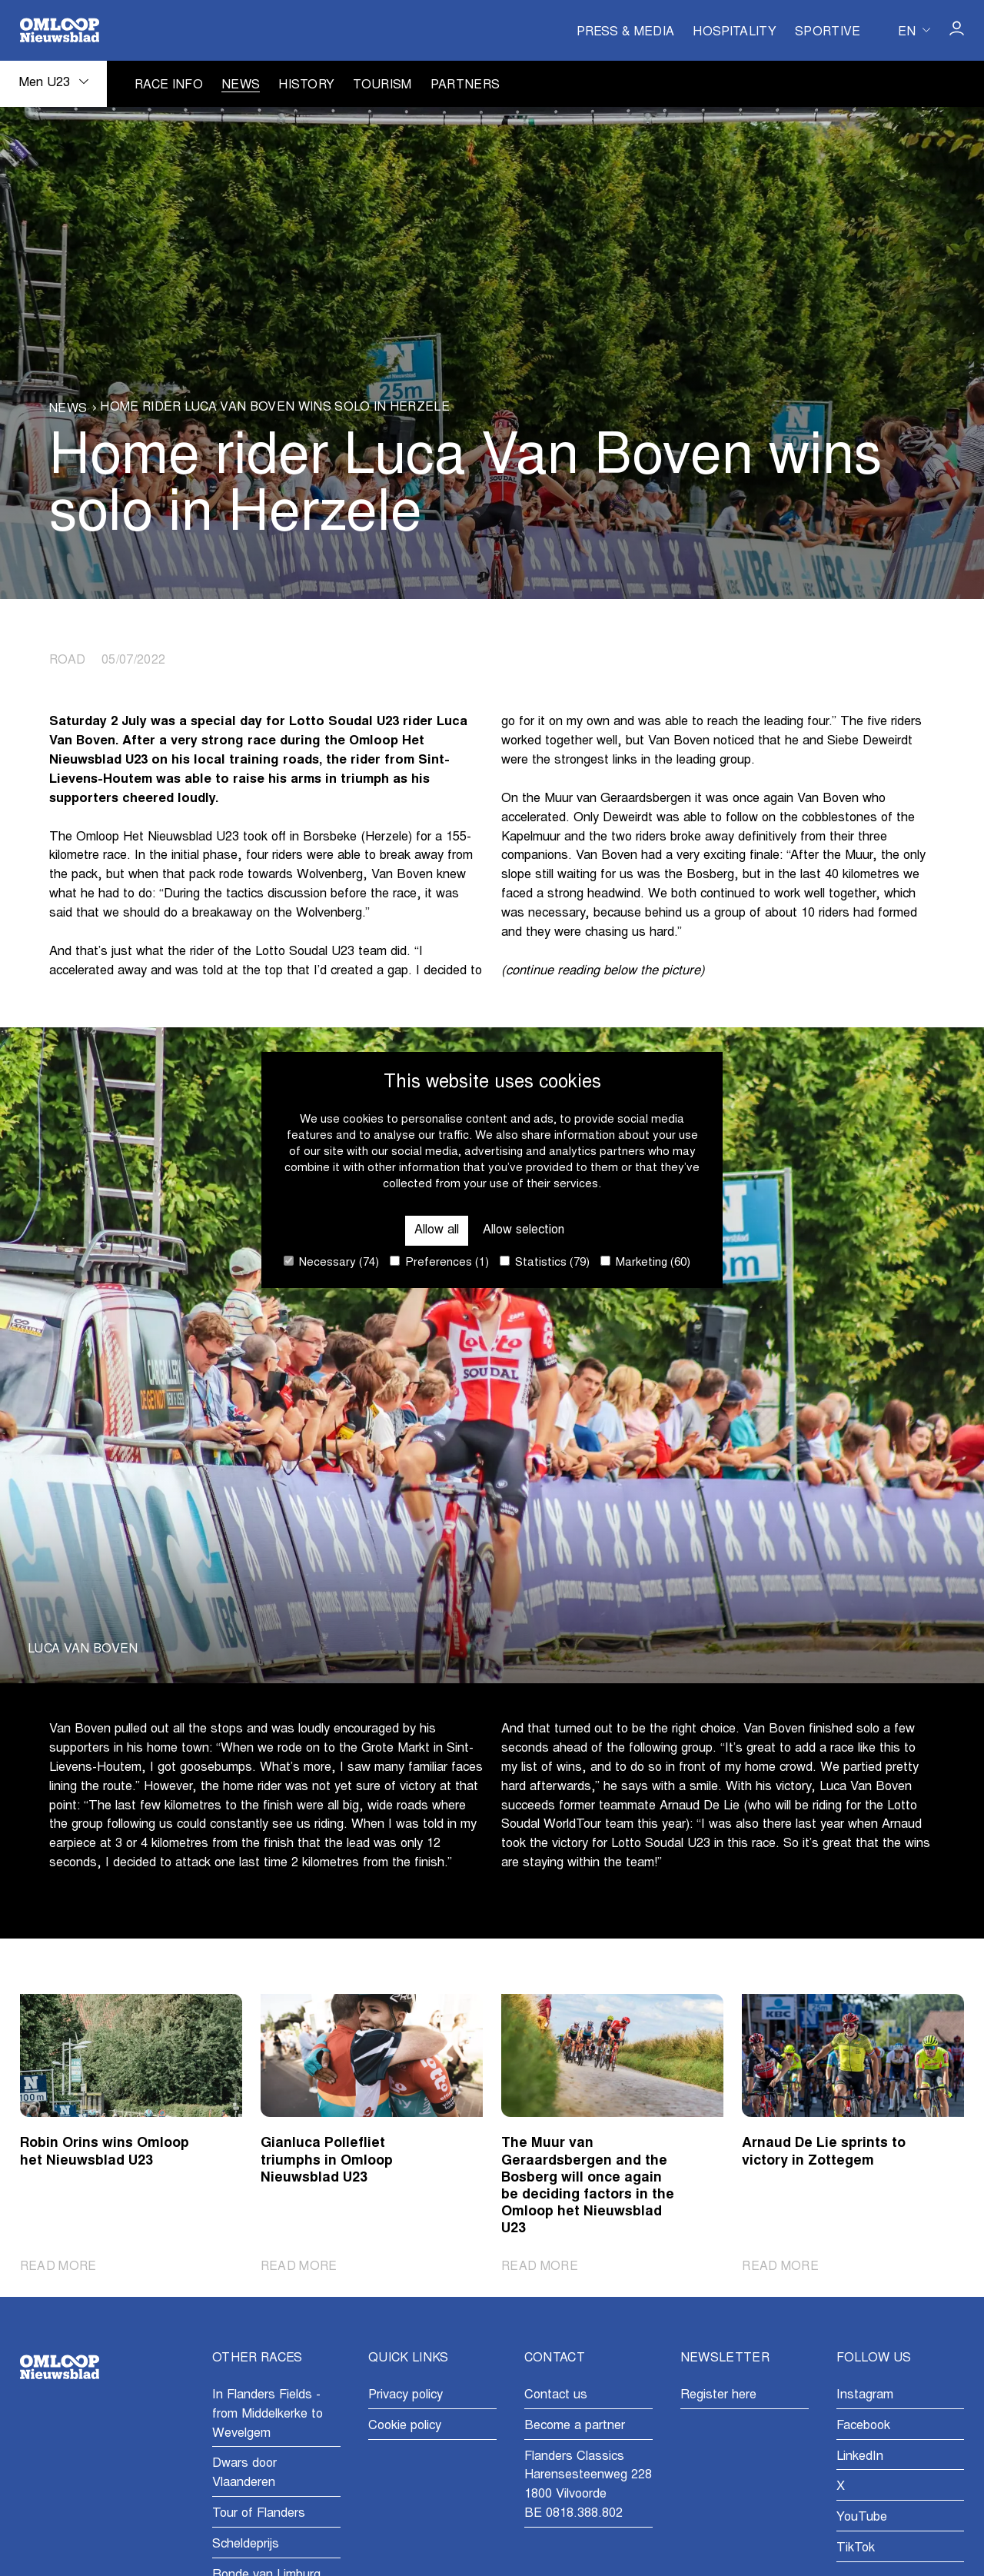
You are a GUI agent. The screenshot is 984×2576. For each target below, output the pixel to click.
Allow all (436, 1230)
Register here (718, 2395)
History (306, 85)
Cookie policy (404, 2426)
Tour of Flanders (258, 2514)
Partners (465, 85)
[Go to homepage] (59, 30)
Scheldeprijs (245, 2544)
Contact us (555, 2395)
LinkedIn (859, 2457)
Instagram (864, 2395)
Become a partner (574, 2426)
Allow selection (523, 1230)
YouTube (861, 2518)
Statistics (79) (545, 1262)
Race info (169, 85)
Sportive (828, 32)
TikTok (855, 2548)
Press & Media (625, 32)
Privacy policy (405, 2395)
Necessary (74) (331, 1262)
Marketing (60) (645, 1262)
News (240, 85)
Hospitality (734, 32)
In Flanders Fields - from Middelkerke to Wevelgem (267, 2414)
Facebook (863, 2426)
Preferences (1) (439, 1262)
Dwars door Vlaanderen (244, 2474)
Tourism (382, 85)
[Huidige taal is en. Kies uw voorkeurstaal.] (914, 30)
